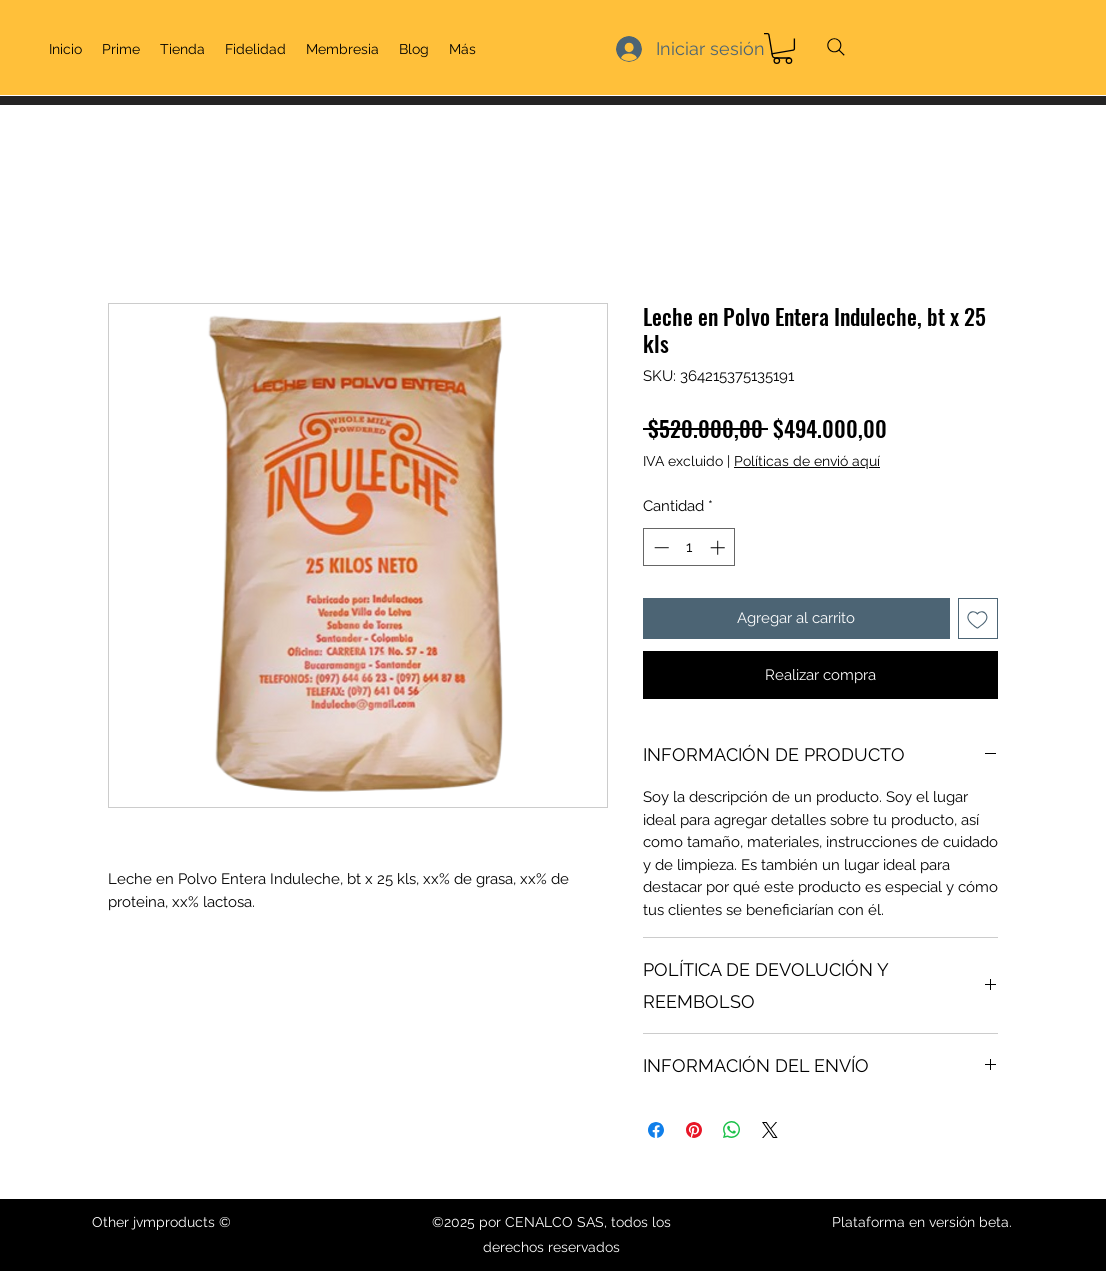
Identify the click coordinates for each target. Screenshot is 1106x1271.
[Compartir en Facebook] (656, 1130)
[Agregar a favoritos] (978, 618)
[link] (782, 48)
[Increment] (719, 547)
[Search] (836, 47)
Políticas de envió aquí (807, 461)
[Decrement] (659, 547)
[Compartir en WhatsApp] (732, 1130)
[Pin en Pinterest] (694, 1130)
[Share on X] (770, 1130)
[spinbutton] (689, 547)
